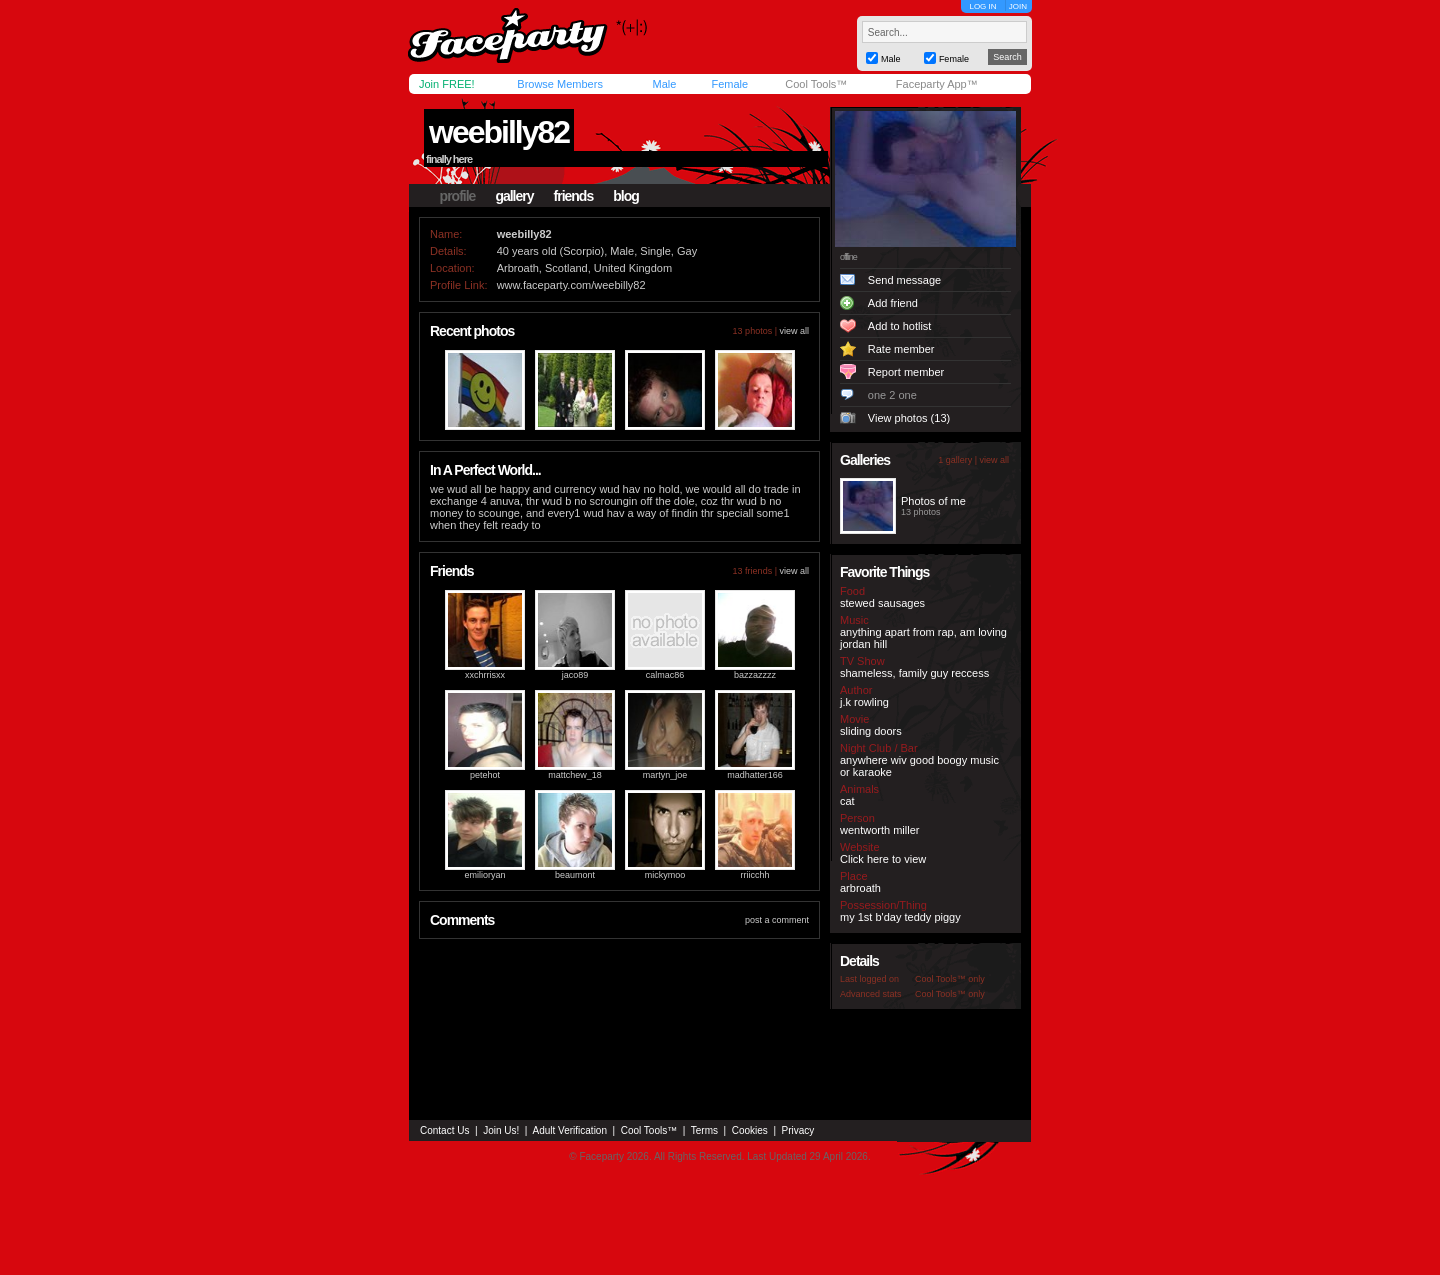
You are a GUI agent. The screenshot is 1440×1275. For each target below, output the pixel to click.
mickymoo (665, 875)
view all (794, 331)
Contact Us (444, 1130)
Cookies (750, 1130)
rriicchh (754, 875)
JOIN (1018, 6)
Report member (906, 372)
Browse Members (560, 84)
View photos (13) (909, 418)
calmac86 (665, 675)
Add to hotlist (900, 326)
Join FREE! (447, 84)
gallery (514, 196)
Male (664, 84)
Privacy (798, 1130)
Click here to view (883, 859)
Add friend (893, 303)
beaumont (575, 875)
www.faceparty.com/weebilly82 (571, 285)
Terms (704, 1130)
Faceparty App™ (937, 84)
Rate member (901, 349)
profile (458, 196)
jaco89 (575, 675)
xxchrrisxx (485, 675)
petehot (485, 775)
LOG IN (982, 6)
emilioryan (484, 875)
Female (729, 84)
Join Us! (501, 1130)
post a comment (777, 920)
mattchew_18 (575, 775)
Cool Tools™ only (950, 979)
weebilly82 (499, 132)
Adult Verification (569, 1130)
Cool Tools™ (816, 84)
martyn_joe (665, 775)
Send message (904, 280)
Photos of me (933, 501)
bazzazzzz (755, 675)
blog (626, 196)
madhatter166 (755, 775)
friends (574, 196)
